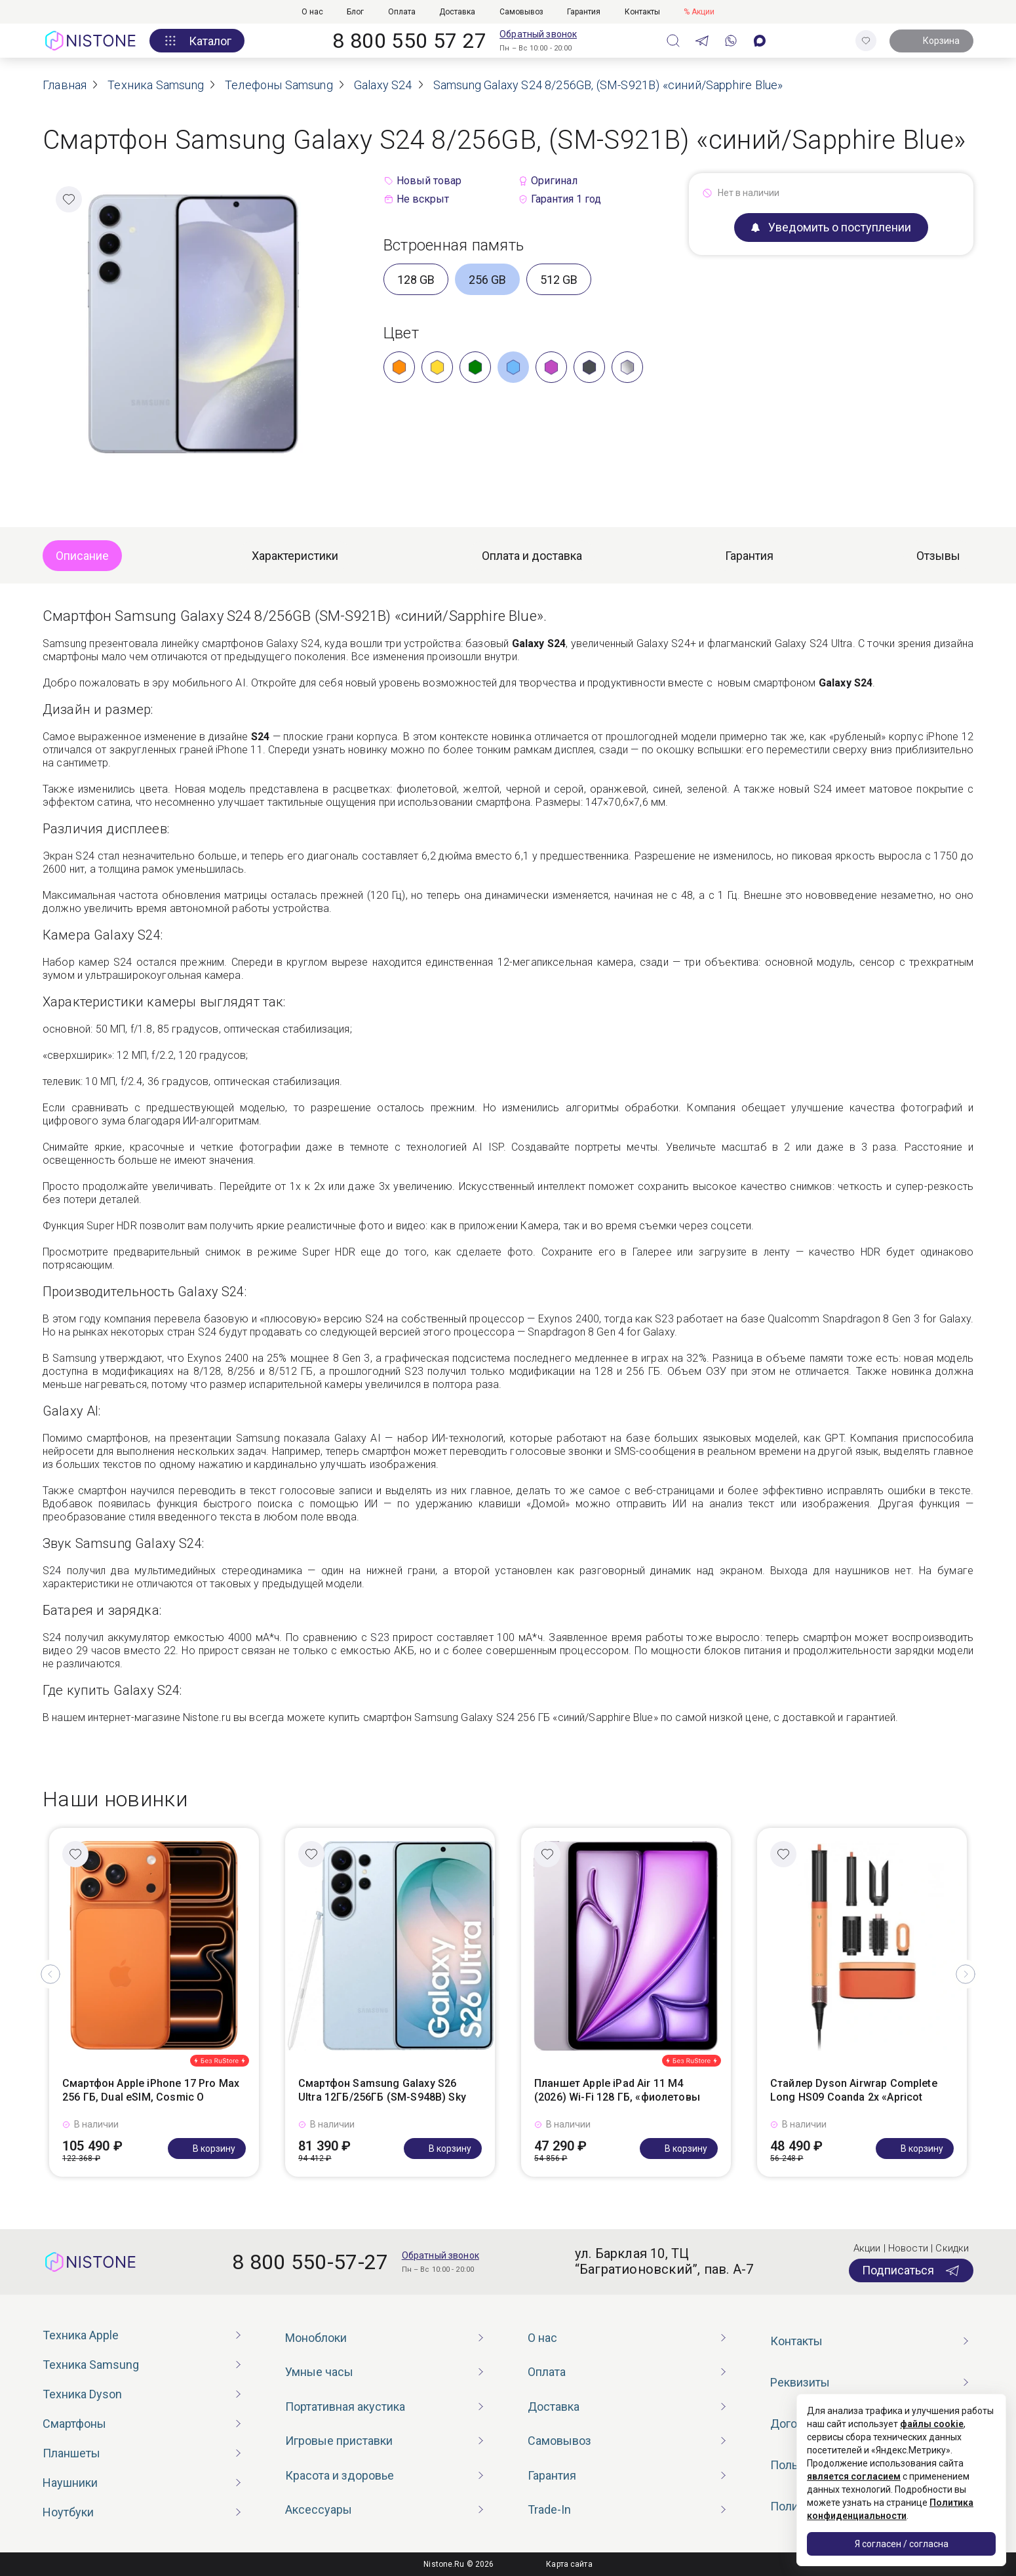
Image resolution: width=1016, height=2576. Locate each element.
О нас (312, 11)
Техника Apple (81, 2335)
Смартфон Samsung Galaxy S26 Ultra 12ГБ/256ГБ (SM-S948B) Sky (382, 2090)
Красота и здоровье (339, 2475)
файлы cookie (932, 2424)
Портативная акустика (345, 2406)
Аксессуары (318, 2509)
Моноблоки (316, 2338)
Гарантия (583, 11)
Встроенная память (453, 245)
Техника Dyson (82, 2394)
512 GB (558, 280)
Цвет (401, 333)
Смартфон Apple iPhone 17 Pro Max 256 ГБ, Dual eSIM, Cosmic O (150, 2090)
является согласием (854, 2476)
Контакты (642, 11)
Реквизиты (800, 2382)
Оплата (402, 11)
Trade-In (549, 2509)
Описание (82, 556)
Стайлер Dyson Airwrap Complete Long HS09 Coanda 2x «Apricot (853, 2090)
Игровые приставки (339, 2440)
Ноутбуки (68, 2512)
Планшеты (71, 2453)
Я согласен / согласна (901, 2544)
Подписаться (911, 2270)
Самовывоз (521, 11)
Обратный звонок (538, 34)
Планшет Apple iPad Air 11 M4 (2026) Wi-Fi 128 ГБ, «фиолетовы (617, 2090)
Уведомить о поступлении (831, 227)
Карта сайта (569, 2564)
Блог (355, 11)
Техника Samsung (91, 2364)
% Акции (699, 11)
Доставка (457, 11)
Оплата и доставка (532, 556)
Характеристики (295, 556)
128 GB (416, 280)
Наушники (70, 2482)
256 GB (487, 280)
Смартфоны (74, 2423)
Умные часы (319, 2372)
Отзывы (938, 556)
